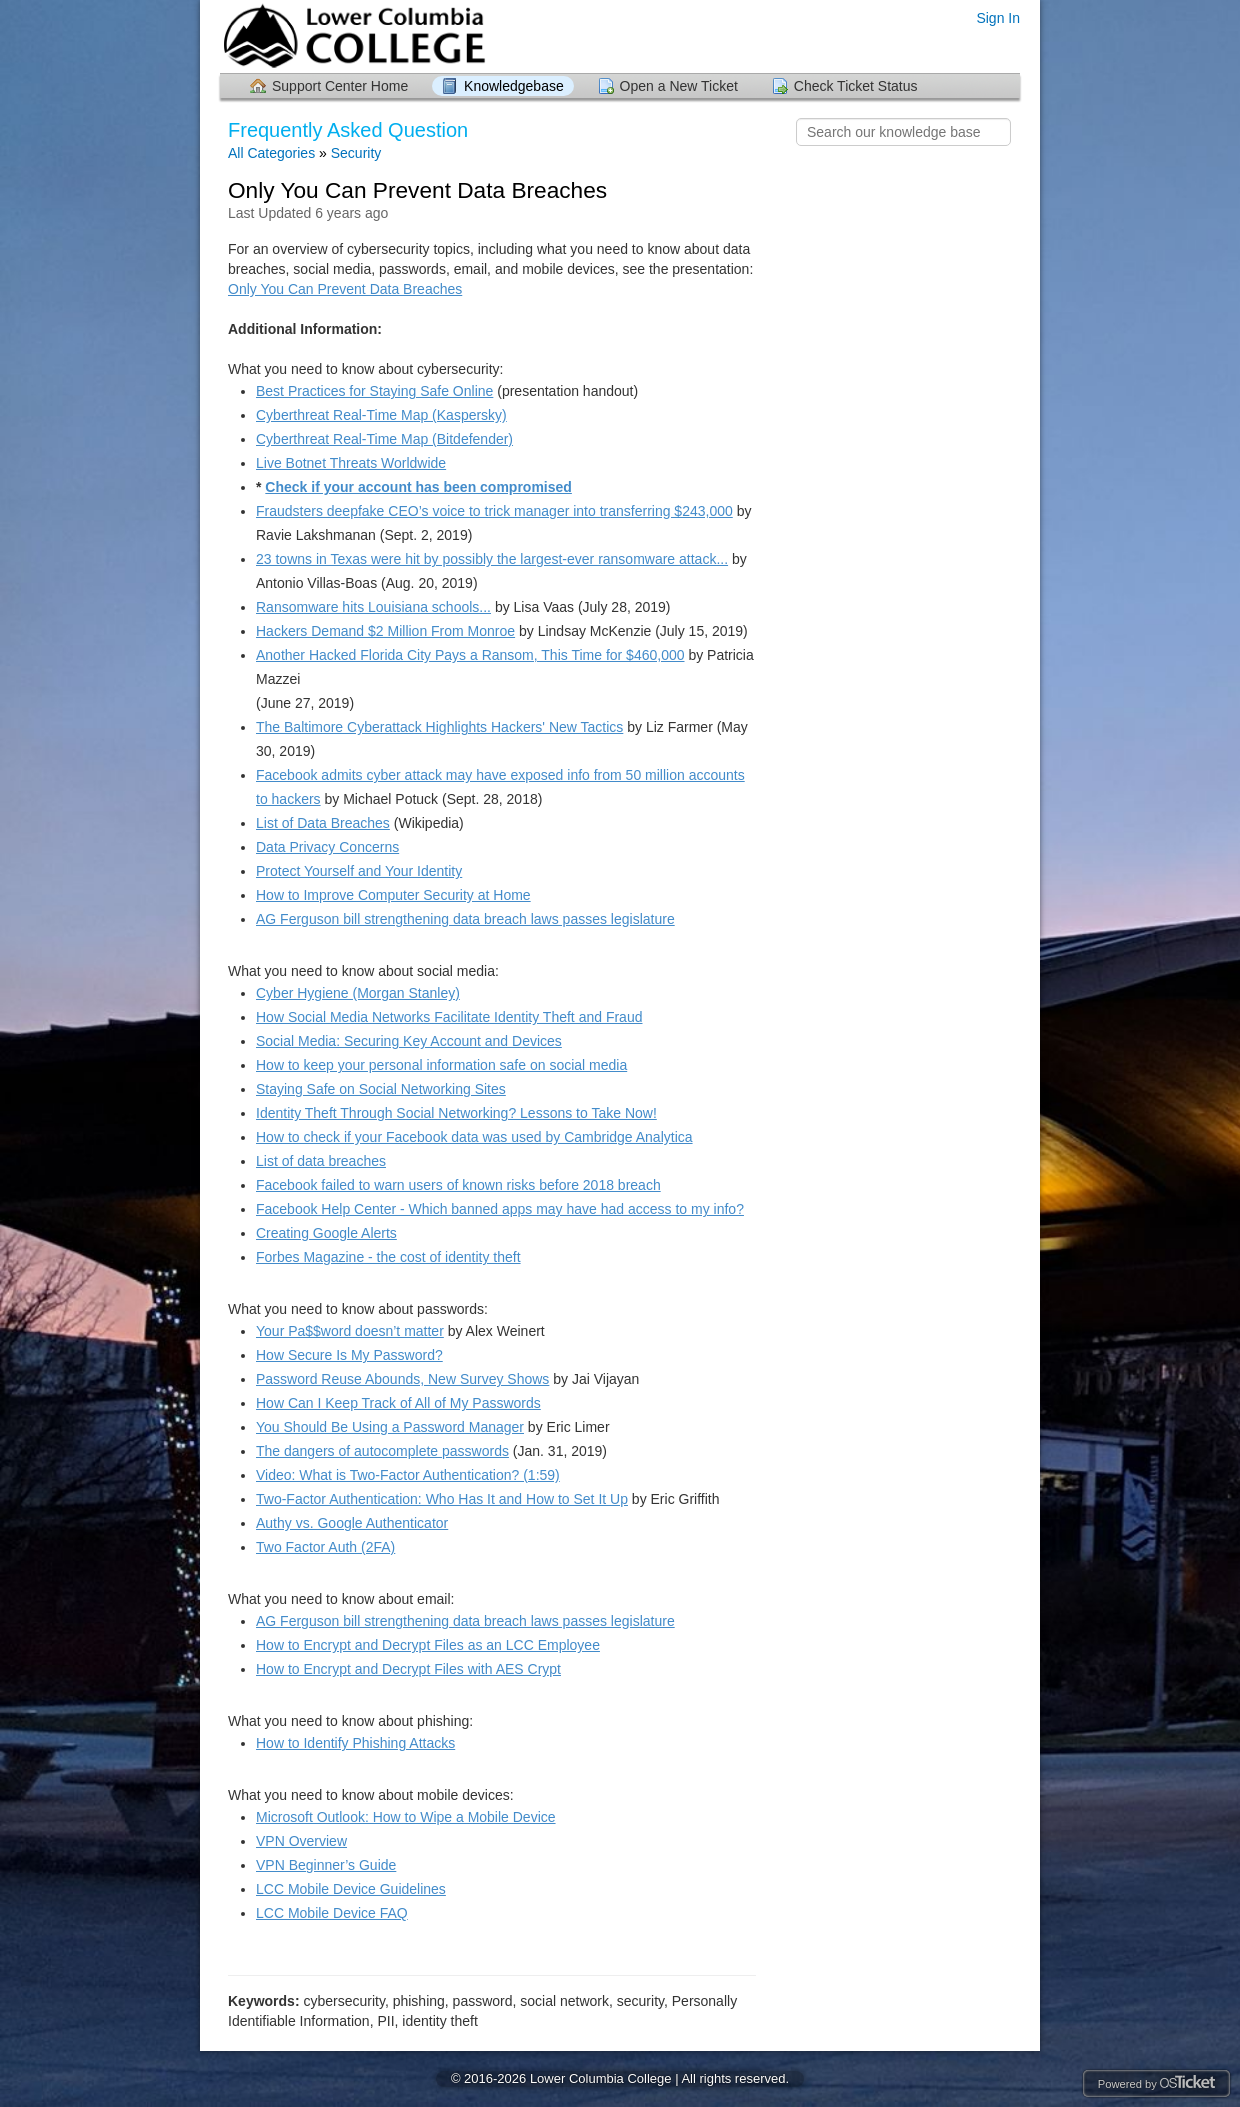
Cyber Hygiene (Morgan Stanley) (358, 993)
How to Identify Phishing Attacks (355, 1743)
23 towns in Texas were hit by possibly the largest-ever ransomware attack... (492, 559)
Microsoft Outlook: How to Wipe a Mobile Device (406, 1817)
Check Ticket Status (856, 86)
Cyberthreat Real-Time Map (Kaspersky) (381, 415)
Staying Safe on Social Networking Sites (381, 1089)
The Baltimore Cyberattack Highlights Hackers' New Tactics (439, 727)
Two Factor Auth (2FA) (325, 1547)
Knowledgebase (514, 86)
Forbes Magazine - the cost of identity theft (388, 1257)
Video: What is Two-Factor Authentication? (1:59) (408, 1475)
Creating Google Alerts (326, 1233)
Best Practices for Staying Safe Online (374, 391)
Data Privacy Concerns (327, 847)
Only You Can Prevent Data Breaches (345, 289)
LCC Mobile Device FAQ (332, 1913)
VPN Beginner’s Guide (326, 1865)
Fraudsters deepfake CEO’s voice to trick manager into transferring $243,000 (494, 511)
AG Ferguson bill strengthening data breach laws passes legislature (465, 919)
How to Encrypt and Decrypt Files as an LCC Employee (428, 1645)
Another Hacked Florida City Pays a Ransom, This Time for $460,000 (470, 655)
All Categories (271, 153)
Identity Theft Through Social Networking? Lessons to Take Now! (456, 1113)
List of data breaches (321, 1161)
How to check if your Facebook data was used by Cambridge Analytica (474, 1137)
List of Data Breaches (323, 823)
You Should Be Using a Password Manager (390, 1427)
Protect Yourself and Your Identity (359, 871)
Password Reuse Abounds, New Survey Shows (402, 1379)
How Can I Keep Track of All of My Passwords (398, 1403)
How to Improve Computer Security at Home (393, 895)
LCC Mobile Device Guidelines (351, 1889)
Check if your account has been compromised (418, 487)
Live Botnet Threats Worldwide (351, 463)
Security (356, 153)
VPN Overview (301, 1841)
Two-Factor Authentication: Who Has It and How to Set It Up (442, 1499)
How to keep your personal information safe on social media (441, 1065)
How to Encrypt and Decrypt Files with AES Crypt (408, 1669)
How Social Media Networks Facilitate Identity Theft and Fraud (449, 1017)
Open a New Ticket (679, 86)
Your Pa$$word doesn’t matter (350, 1331)
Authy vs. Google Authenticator (352, 1523)
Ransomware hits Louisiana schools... (373, 607)
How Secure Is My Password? (349, 1355)
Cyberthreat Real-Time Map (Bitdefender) (384, 439)
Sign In (998, 18)
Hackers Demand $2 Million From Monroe (385, 631)
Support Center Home (340, 86)
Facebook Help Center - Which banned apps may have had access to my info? (500, 1209)
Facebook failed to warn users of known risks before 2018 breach (458, 1185)
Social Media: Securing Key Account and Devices (409, 1041)
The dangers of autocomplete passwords (382, 1451)
